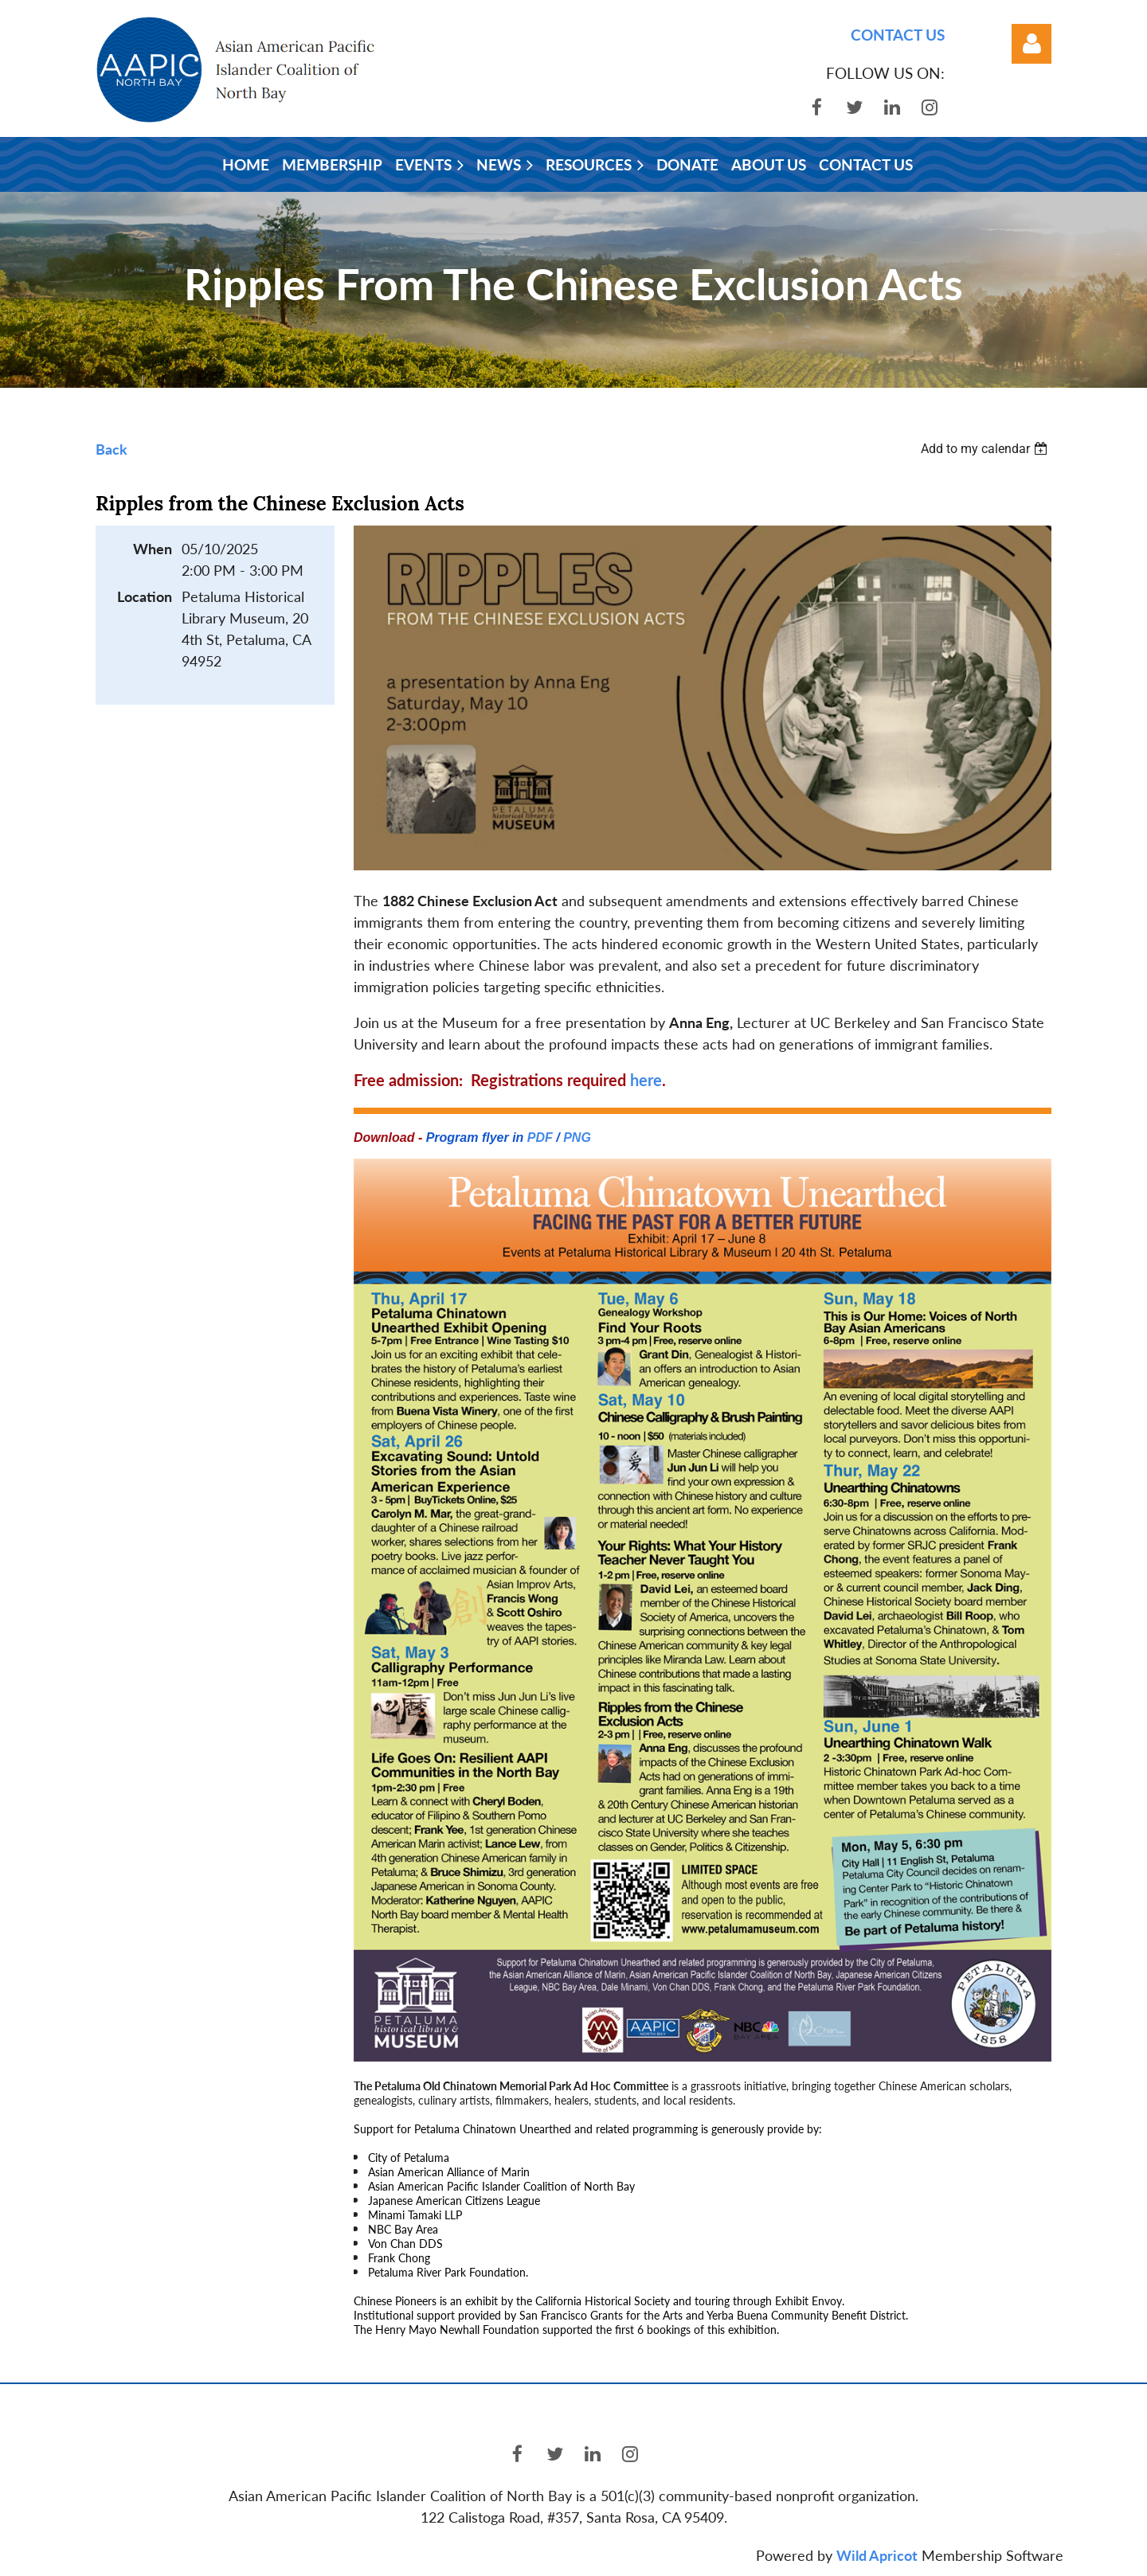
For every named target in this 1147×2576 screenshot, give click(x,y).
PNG (577, 1137)
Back (111, 449)
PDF (540, 1137)
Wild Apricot (877, 2555)
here (646, 1079)
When (152, 548)
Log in (1031, 44)
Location (144, 596)
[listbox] (986, 449)
